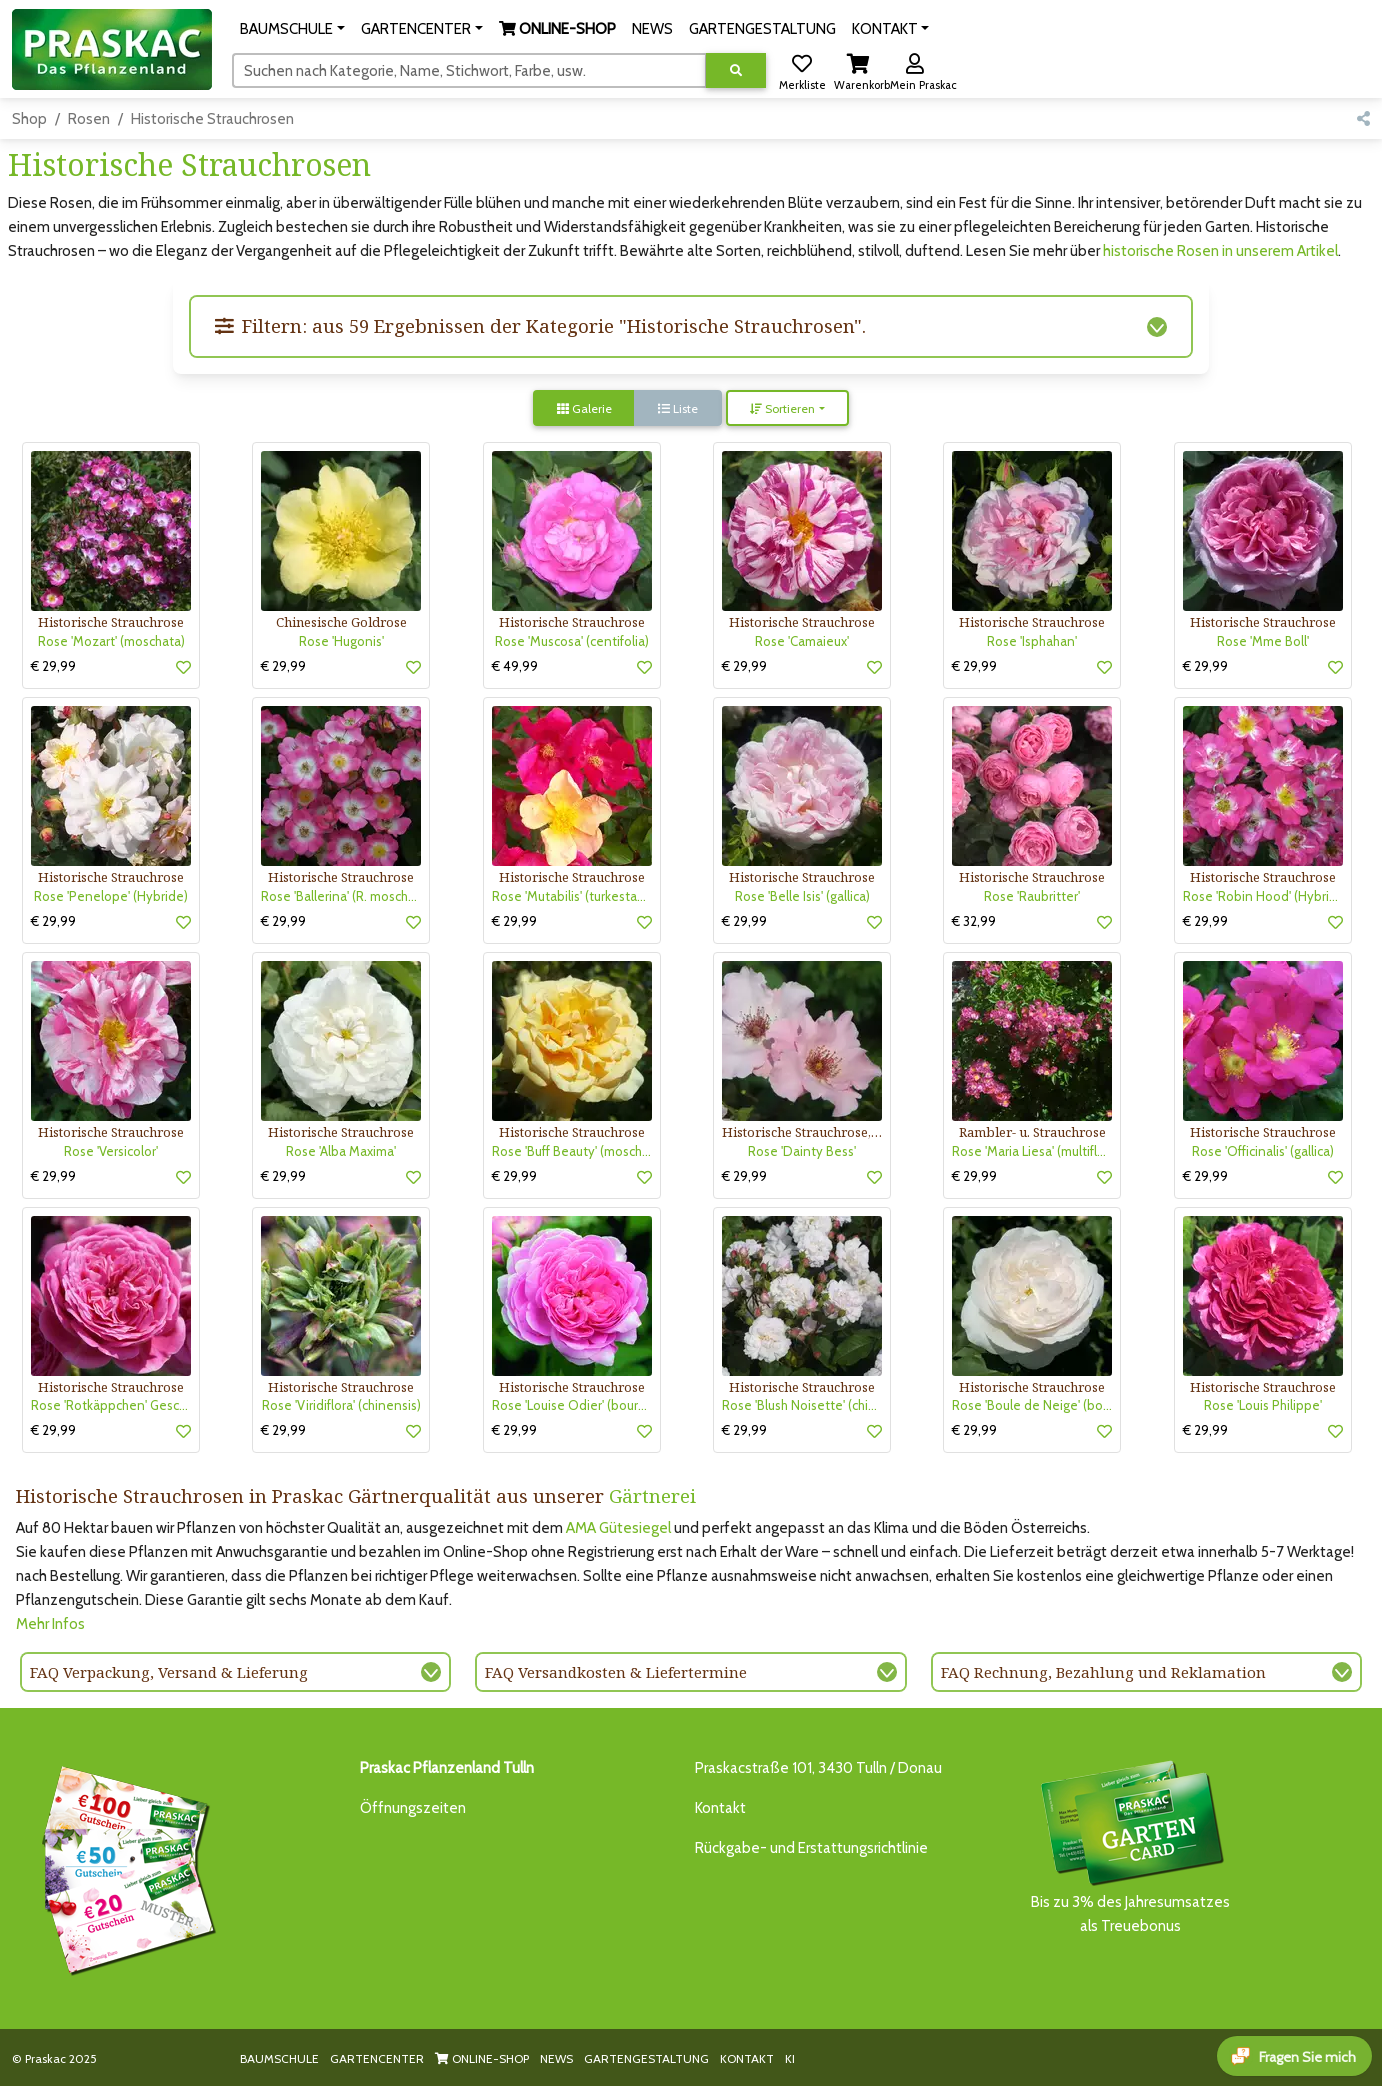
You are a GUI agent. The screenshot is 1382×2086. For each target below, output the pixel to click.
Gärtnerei (652, 1495)
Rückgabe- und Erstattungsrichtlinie (811, 1848)
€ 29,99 (53, 666)
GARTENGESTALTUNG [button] (762, 29)
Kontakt (720, 1808)
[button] (292, 29)
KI (790, 2058)
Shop (29, 119)
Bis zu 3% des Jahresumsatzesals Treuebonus (1131, 1845)
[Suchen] (469, 70)
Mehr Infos (50, 1624)
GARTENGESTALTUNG (646, 2058)
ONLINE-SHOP (482, 2058)
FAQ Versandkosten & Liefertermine (616, 1672)
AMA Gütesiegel (618, 1528)
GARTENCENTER (377, 2058)
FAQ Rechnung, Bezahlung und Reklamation (1103, 1672)
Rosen (89, 119)
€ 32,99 (974, 921)
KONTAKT (747, 2058)
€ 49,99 (515, 666)
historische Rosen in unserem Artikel (1220, 251)
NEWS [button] (652, 29)
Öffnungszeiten (413, 1808)
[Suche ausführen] (736, 70)
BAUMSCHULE (279, 2058)
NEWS (556, 2058)
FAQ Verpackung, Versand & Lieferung (169, 1672)
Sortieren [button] (782, 408)
